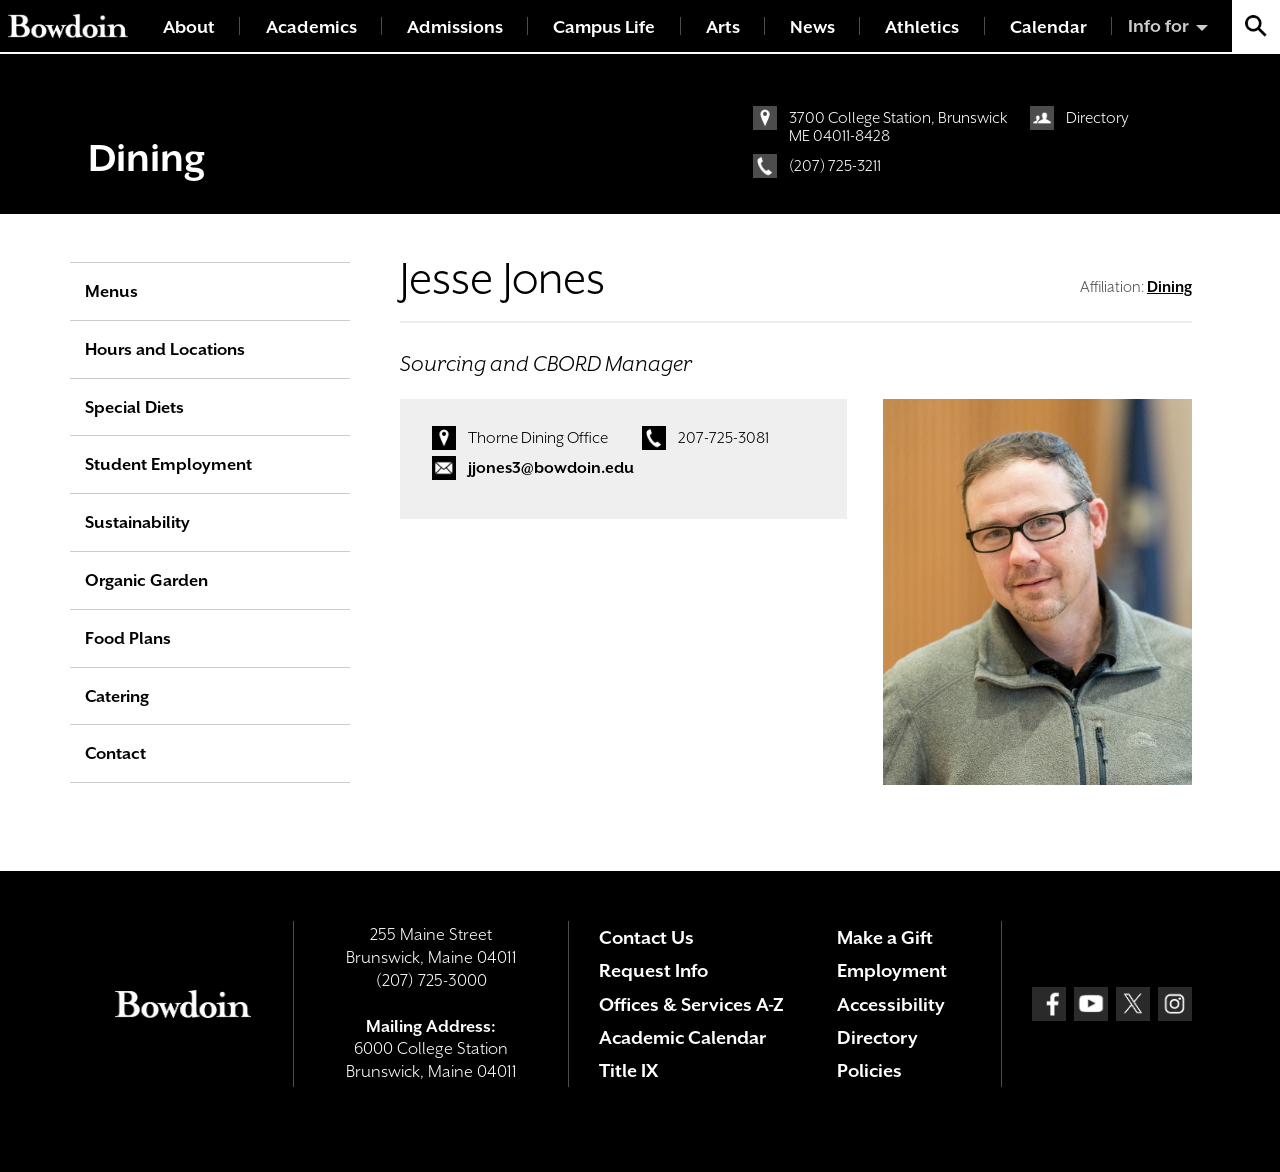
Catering (117, 696)
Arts (723, 27)
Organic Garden (146, 580)
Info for (1158, 26)
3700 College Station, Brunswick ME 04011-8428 (898, 127)
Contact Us (646, 937)
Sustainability (137, 522)
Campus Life (604, 27)
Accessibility (891, 1004)
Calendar (1048, 27)
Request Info (653, 970)
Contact (115, 753)
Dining (146, 158)
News (812, 27)
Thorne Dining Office (538, 438)
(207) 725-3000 (431, 980)
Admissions (455, 27)
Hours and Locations (165, 349)
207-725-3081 (723, 438)
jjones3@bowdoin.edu (551, 468)
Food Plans (128, 638)
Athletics (922, 27)
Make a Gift (885, 937)
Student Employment (168, 464)
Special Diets (134, 407)
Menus (111, 291)
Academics (311, 27)
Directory (1097, 118)
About (189, 27)
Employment (892, 970)
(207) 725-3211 (835, 166)
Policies (869, 1070)
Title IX (628, 1070)
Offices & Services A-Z (691, 1004)
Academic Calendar (682, 1037)
